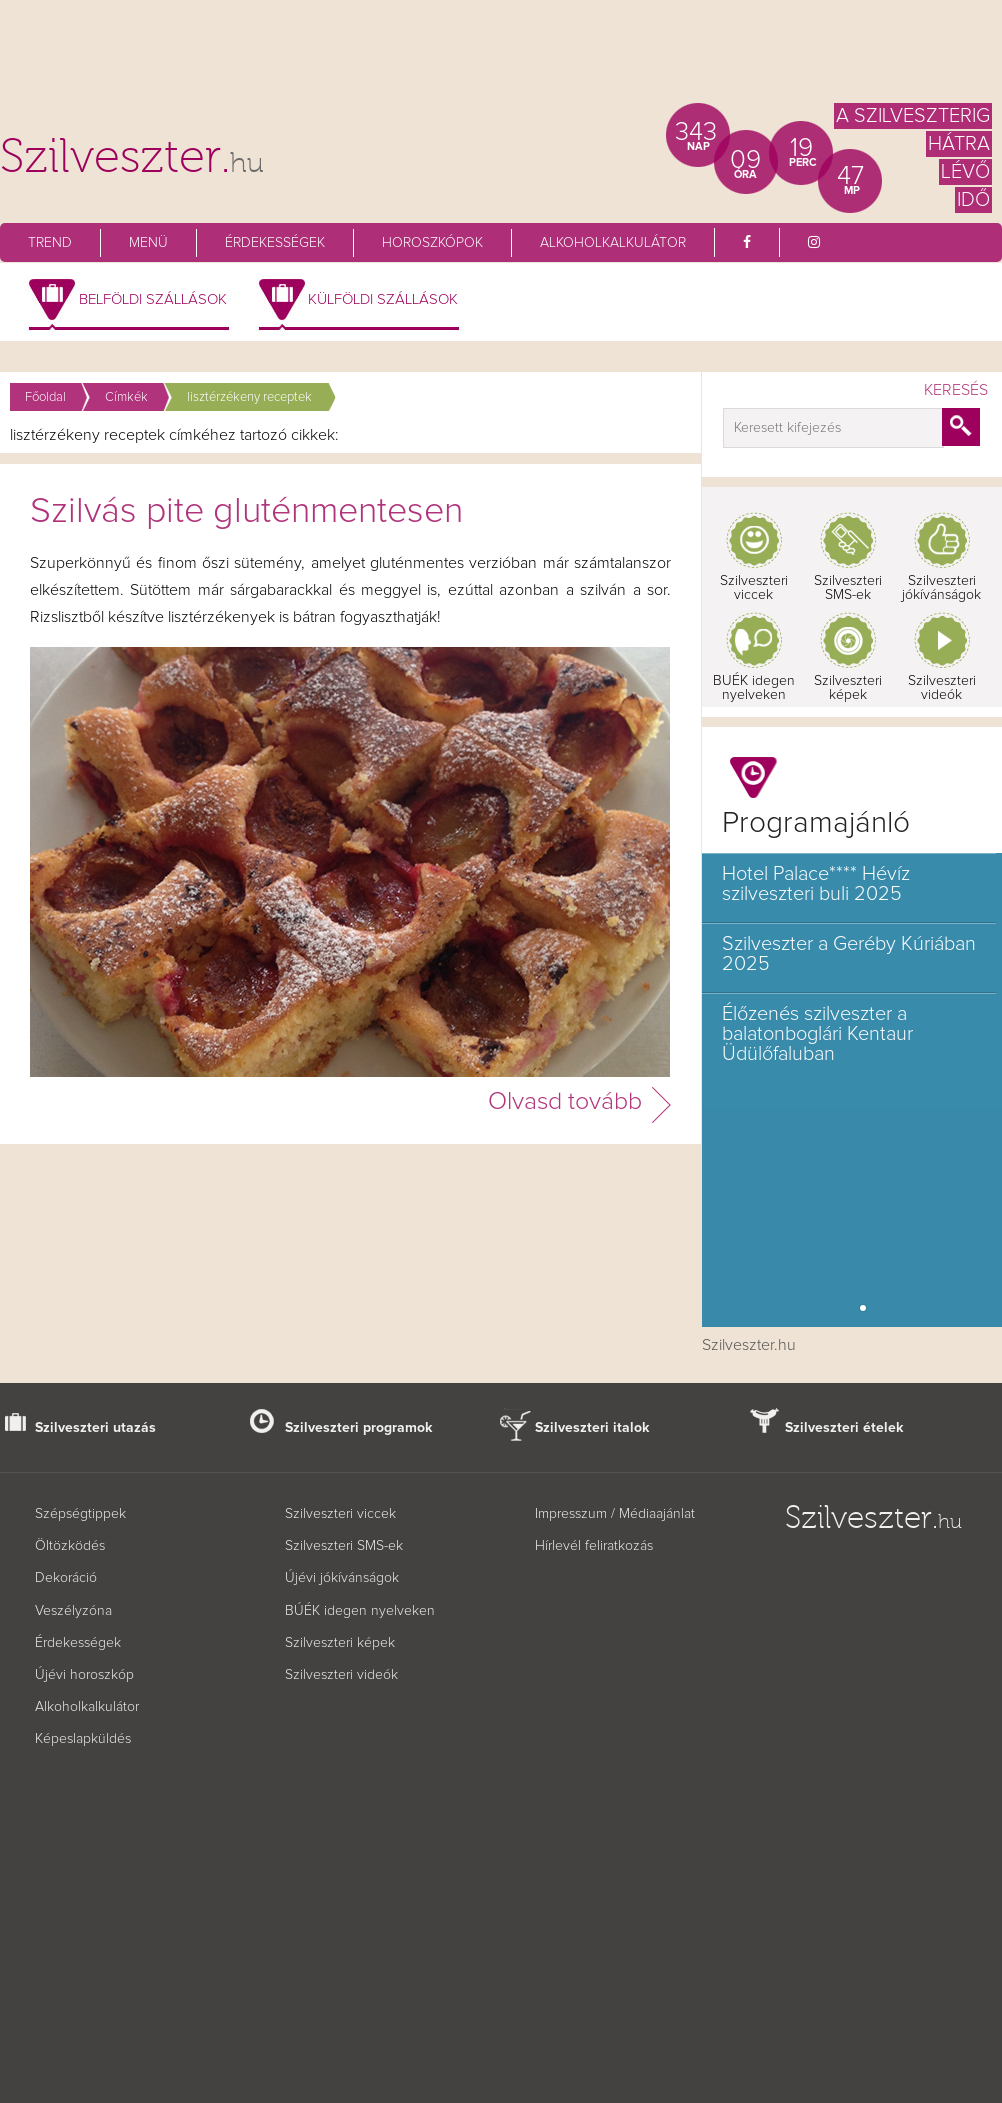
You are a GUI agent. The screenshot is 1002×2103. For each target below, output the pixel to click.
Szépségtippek (80, 1514)
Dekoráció (66, 1578)
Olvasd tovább (565, 1101)
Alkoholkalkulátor (613, 243)
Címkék (126, 397)
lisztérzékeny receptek (249, 397)
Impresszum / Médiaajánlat (615, 1514)
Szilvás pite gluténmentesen (246, 512)
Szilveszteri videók (942, 688)
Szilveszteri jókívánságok (941, 588)
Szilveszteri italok (592, 1428)
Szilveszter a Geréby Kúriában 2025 (849, 954)
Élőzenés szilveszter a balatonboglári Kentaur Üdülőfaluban (817, 1034)
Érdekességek (275, 243)
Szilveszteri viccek (754, 588)
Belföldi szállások (153, 299)
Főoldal (45, 397)
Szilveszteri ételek (844, 1428)
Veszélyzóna (73, 1611)
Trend (50, 243)
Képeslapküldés (83, 1739)
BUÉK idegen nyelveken (754, 688)
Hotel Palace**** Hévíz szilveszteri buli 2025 (816, 884)
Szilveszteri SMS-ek (848, 588)
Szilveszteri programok (359, 1428)
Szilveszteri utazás (95, 1428)
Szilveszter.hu (749, 1345)
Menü (148, 243)
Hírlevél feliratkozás (594, 1546)
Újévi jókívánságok (342, 1578)
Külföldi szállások (383, 299)
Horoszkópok (432, 243)
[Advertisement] (501, 60)
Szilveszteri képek (848, 688)
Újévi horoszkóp (84, 1675)
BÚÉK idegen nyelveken (360, 1611)
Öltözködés (70, 1546)
